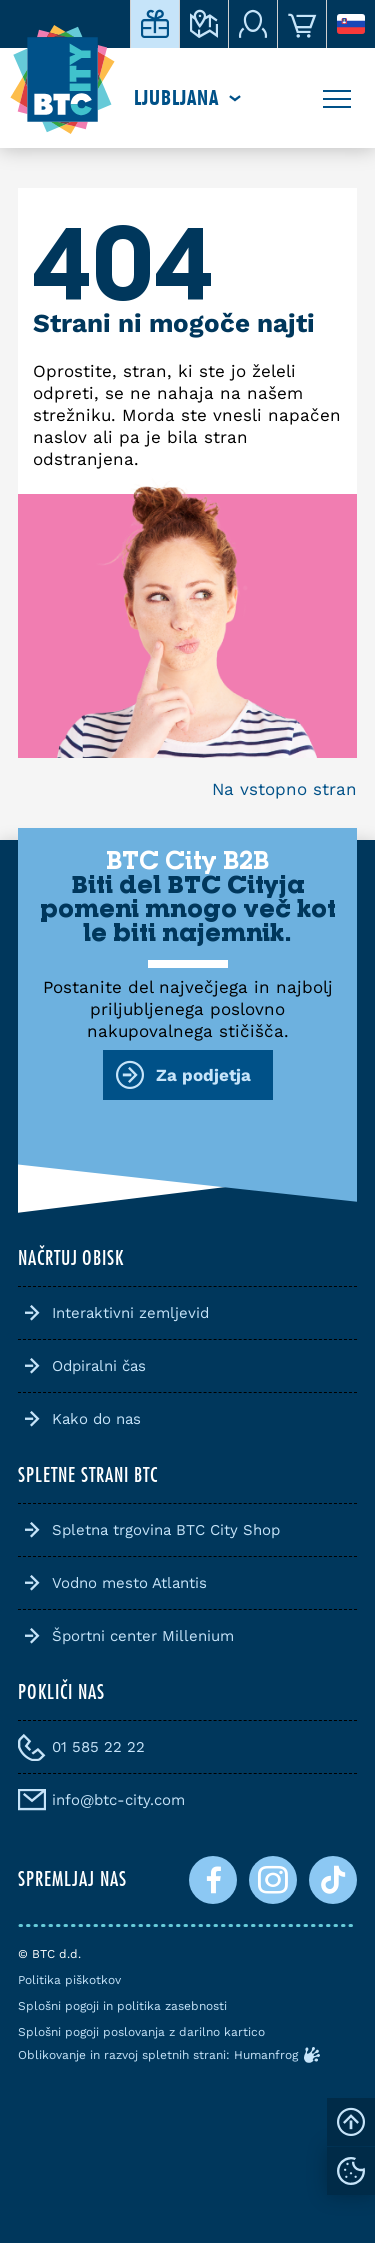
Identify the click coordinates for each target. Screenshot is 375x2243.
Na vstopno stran (284, 789)
